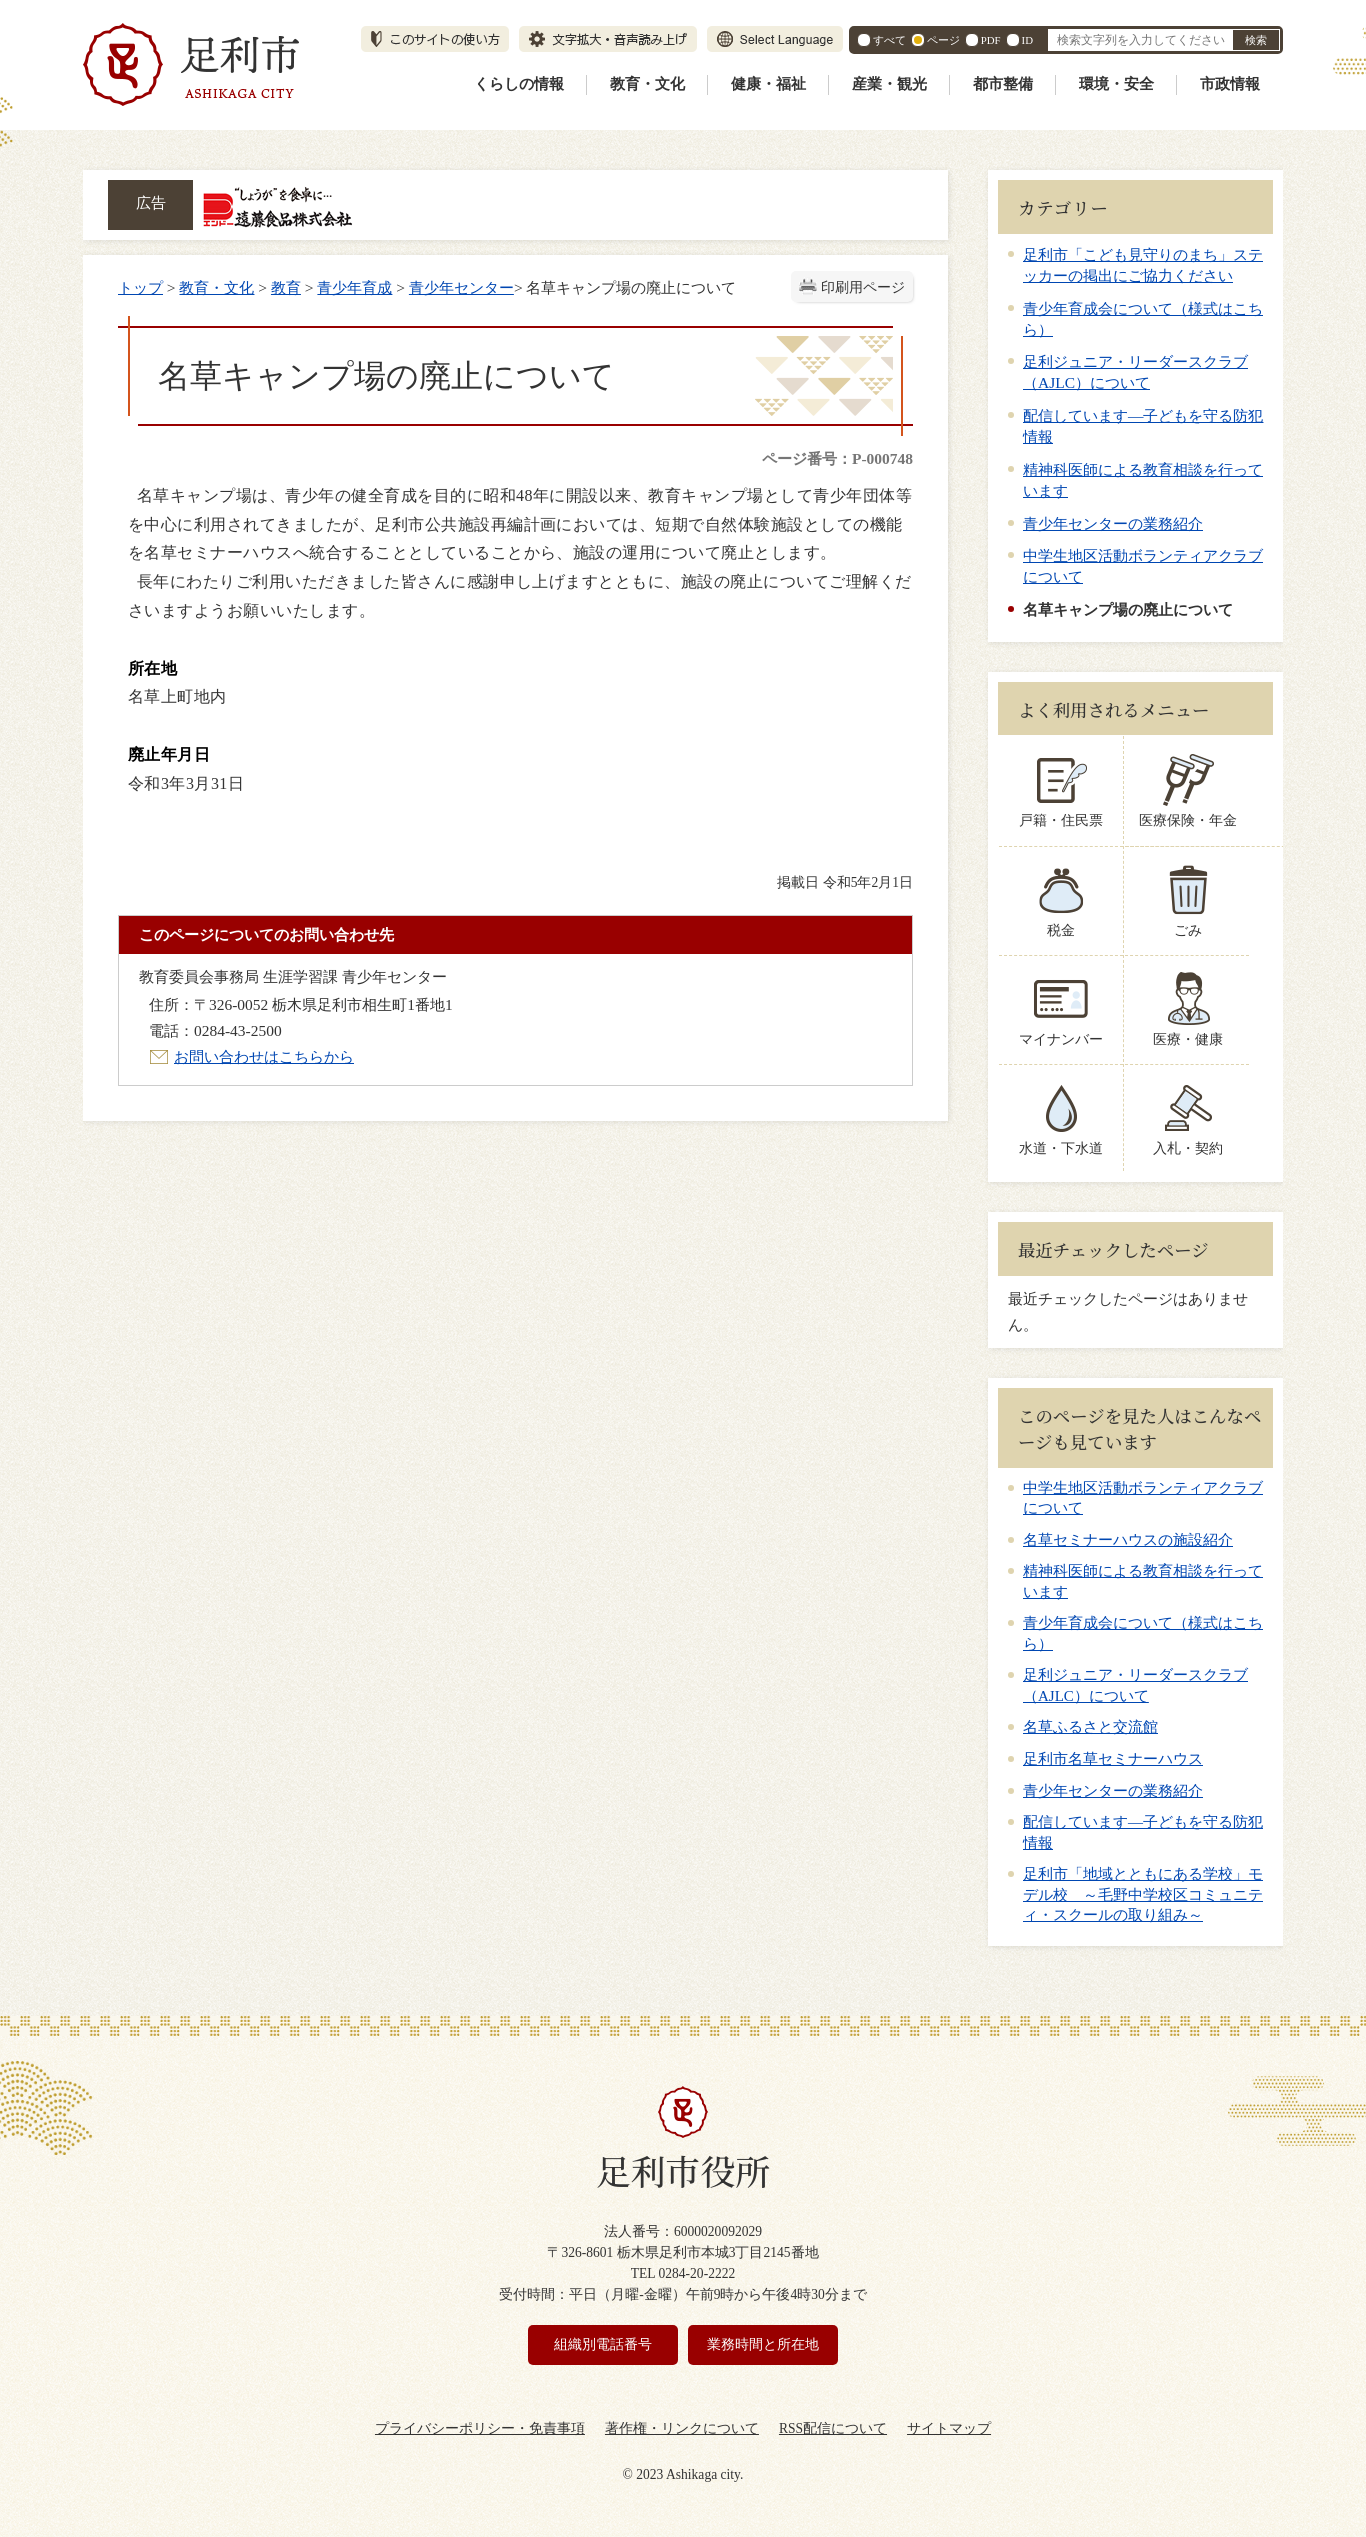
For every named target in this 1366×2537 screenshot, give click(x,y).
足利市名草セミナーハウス (1113, 1759)
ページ (943, 40)
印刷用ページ (863, 287)
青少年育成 (354, 287)
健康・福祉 (768, 84)
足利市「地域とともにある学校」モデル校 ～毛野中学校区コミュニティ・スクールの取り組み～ (1143, 1894)
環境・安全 (1116, 84)
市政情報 (1230, 84)
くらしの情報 (519, 84)
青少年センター (461, 287)
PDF (991, 40)
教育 (286, 287)
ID (1027, 40)
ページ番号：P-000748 (837, 458)
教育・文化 (647, 84)
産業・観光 (889, 84)
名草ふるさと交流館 (1090, 1727)
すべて (889, 40)
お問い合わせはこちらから (264, 1056)
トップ (140, 287)
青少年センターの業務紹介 (1113, 523)
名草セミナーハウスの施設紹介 (1128, 1540)
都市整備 (1003, 84)
